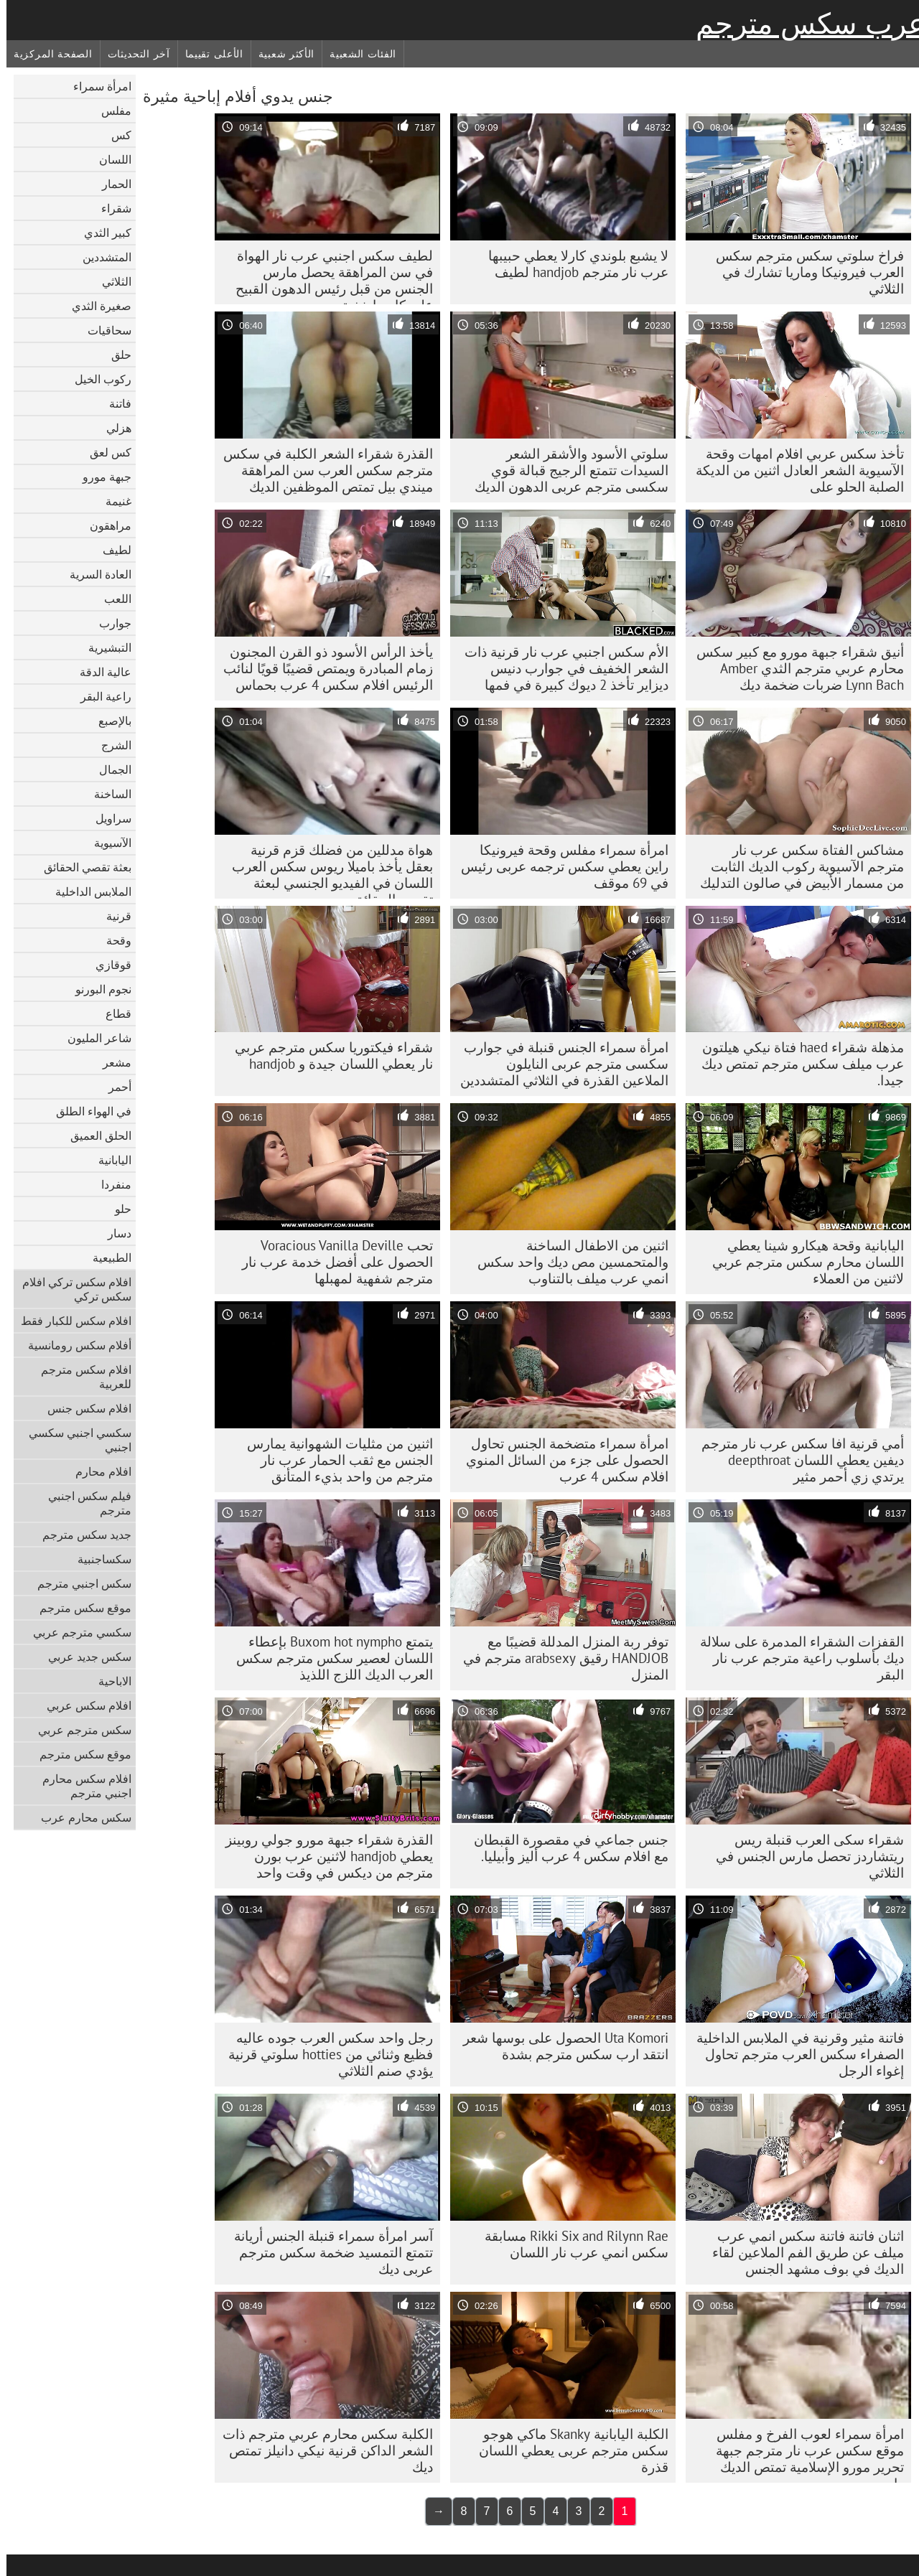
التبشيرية (103, 647)
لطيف (110, 550)
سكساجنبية (98, 1559)
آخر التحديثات (132, 53)
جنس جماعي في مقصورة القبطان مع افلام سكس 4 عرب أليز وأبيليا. (564, 1848)
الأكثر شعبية (280, 53)
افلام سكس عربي (82, 1705)
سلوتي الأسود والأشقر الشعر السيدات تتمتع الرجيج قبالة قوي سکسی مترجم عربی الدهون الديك (565, 470)
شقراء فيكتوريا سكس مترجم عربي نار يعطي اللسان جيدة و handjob (327, 1055)
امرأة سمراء (96, 86)
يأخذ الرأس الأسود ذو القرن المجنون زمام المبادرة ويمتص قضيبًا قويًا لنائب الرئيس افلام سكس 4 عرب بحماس (321, 668)
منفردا (110, 1184)
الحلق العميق (94, 1135)
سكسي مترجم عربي (76, 1632)
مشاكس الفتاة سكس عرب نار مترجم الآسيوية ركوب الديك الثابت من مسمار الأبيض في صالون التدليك (795, 866)
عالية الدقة (99, 672)
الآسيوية (106, 842)
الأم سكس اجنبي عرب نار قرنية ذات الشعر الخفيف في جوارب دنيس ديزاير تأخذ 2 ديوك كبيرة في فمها (560, 668)
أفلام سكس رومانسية (73, 1345)
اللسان (109, 159)
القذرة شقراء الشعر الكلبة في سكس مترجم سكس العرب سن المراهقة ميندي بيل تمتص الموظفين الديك (321, 470)
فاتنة (114, 403)
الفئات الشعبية (356, 53)
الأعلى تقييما (208, 53)
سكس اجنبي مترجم (78, 1583)
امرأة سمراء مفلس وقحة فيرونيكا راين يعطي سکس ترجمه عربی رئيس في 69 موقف (558, 866)
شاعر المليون (93, 1038)
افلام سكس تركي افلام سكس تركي (70, 1289)
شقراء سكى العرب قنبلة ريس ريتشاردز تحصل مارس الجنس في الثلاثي (803, 1856)
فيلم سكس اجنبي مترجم (83, 1503)
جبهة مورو (100, 476)
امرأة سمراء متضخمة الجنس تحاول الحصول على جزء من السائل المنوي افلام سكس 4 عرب (561, 1460)
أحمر (113, 1086)
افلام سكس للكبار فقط (69, 1320)
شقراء (110, 208)
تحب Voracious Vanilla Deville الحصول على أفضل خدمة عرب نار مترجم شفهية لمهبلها (330, 1262)
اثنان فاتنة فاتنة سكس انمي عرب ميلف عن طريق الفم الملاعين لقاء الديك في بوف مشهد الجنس (801, 2252)
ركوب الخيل (96, 379)
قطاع (112, 1013)
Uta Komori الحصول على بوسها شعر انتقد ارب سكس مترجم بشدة (559, 2046)
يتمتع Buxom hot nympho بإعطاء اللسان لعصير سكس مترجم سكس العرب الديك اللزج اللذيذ (328, 1658)
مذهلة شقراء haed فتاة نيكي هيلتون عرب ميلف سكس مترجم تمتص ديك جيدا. (796, 1064)
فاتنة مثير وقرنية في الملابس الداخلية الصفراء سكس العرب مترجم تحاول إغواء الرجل (793, 2054)
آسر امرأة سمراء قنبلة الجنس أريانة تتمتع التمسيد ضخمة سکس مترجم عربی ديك (327, 2252)
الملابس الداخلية (87, 891)
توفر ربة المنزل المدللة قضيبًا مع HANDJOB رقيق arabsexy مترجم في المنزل (559, 1658)
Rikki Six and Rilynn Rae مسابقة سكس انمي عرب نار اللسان (570, 2244)
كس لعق (104, 452)
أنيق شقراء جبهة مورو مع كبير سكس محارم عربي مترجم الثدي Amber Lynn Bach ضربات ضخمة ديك (793, 668)
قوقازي (107, 964)
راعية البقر (99, 696)
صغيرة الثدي (95, 306)
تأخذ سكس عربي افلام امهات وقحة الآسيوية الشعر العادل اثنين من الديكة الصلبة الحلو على (793, 470)
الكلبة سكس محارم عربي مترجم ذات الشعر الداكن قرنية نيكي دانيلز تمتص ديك (321, 2450)
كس (115, 135)
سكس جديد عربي (83, 1656)
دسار (113, 1233)
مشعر (110, 1062)
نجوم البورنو (97, 989)
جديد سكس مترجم (80, 1534)
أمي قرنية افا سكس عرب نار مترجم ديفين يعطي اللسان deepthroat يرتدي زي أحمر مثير (796, 1460)
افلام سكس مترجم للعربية (79, 1376)
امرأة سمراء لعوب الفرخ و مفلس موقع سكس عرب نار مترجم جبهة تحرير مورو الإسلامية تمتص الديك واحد (803, 2454)
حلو (116, 1209)
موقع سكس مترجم (79, 1608)
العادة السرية (94, 574)
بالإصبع (108, 720)
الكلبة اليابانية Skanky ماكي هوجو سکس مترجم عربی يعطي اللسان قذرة (567, 2450)
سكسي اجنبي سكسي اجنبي (73, 1439)
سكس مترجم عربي (78, 1730)
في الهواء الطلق (87, 1111)
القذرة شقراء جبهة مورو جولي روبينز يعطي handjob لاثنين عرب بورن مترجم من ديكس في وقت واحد (322, 1856)
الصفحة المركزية (46, 53)
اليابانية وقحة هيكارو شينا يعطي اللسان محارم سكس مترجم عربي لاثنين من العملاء (801, 1262)
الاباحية (108, 1681)
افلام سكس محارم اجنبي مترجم (80, 1785)
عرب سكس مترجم (804, 23)
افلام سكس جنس (83, 1408)
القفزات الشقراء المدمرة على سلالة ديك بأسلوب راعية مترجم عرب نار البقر (795, 1658)
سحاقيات (103, 330)
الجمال (109, 769)
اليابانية (108, 1160)
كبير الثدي (101, 232)
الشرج (110, 745)
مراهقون (104, 525)
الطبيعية (105, 1257)
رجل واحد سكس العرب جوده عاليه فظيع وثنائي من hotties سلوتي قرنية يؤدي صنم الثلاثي (324, 2054)
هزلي (112, 428)
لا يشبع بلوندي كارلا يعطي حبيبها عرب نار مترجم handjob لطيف (572, 264)
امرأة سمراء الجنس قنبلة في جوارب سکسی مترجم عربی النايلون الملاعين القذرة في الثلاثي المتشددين (558, 1064)
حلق (115, 354)
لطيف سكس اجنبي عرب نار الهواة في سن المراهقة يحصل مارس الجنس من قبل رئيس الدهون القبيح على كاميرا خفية (327, 275)
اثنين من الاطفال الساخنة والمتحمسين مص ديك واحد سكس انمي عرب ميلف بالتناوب (566, 1262)
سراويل (107, 818)
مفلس (110, 110)
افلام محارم (97, 1471)
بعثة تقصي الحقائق (81, 867)
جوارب (109, 623)
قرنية (112, 916)
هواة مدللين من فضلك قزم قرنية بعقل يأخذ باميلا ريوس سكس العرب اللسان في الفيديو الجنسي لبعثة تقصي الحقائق (325, 870)
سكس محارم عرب (79, 1817)
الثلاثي (110, 281)
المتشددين (100, 257)
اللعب (111, 598)
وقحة (112, 940)
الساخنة (106, 794)
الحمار (110, 184)
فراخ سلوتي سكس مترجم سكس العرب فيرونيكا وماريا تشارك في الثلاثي (803, 272)
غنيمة (112, 501)
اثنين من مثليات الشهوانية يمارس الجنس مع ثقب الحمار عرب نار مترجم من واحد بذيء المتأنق (333, 1460)
